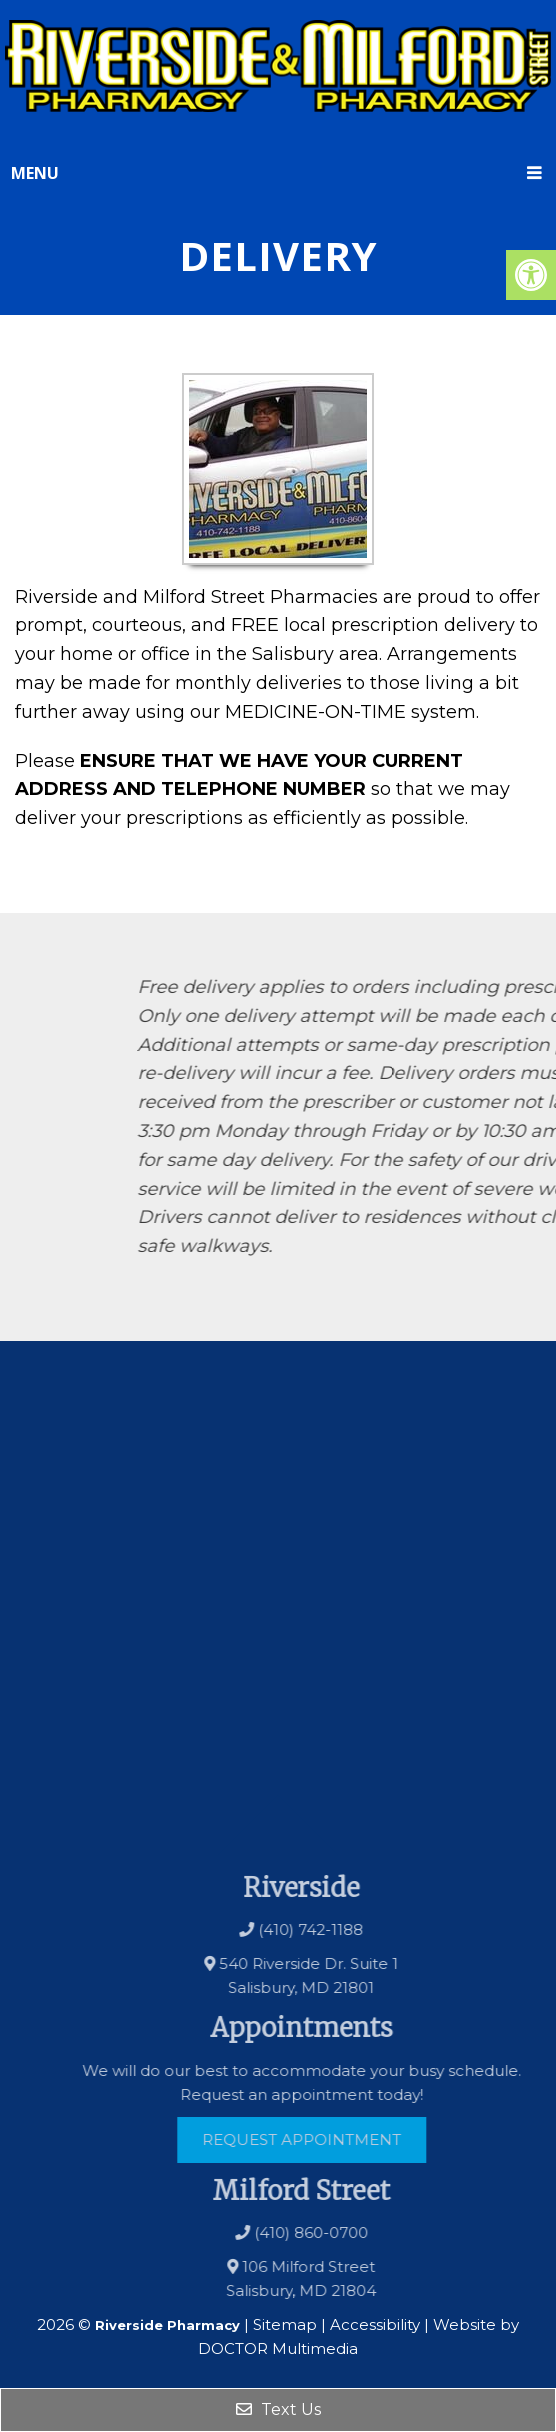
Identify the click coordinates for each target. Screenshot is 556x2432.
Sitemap (285, 2324)
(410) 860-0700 (322, 2232)
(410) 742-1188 (321, 1929)
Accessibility (375, 2324)
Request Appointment (312, 2139)
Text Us (278, 2409)
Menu (35, 173)
